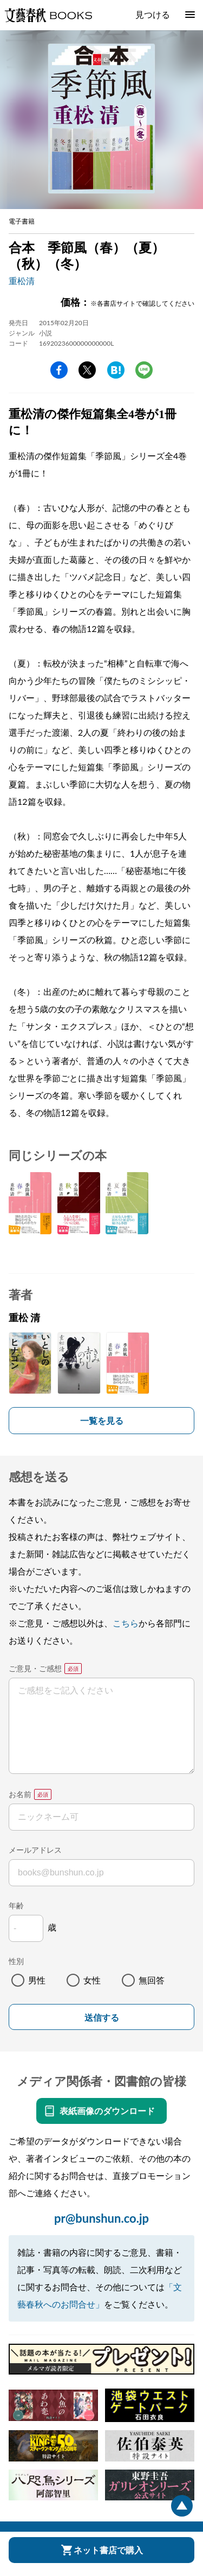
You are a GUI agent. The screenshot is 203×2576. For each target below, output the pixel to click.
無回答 (152, 1980)
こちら (126, 1623)
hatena (116, 370)
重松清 (22, 280)
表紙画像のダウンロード (107, 2111)
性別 (16, 1961)
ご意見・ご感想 (35, 1668)
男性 (36, 1980)
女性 (92, 1980)
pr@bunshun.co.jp (101, 2218)
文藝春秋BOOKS (48, 15)
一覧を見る (101, 1420)
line (144, 370)
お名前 (20, 1794)
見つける (152, 14)
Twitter (87, 370)
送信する (101, 2017)
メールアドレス (35, 1849)
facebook (59, 370)
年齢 (16, 1905)
